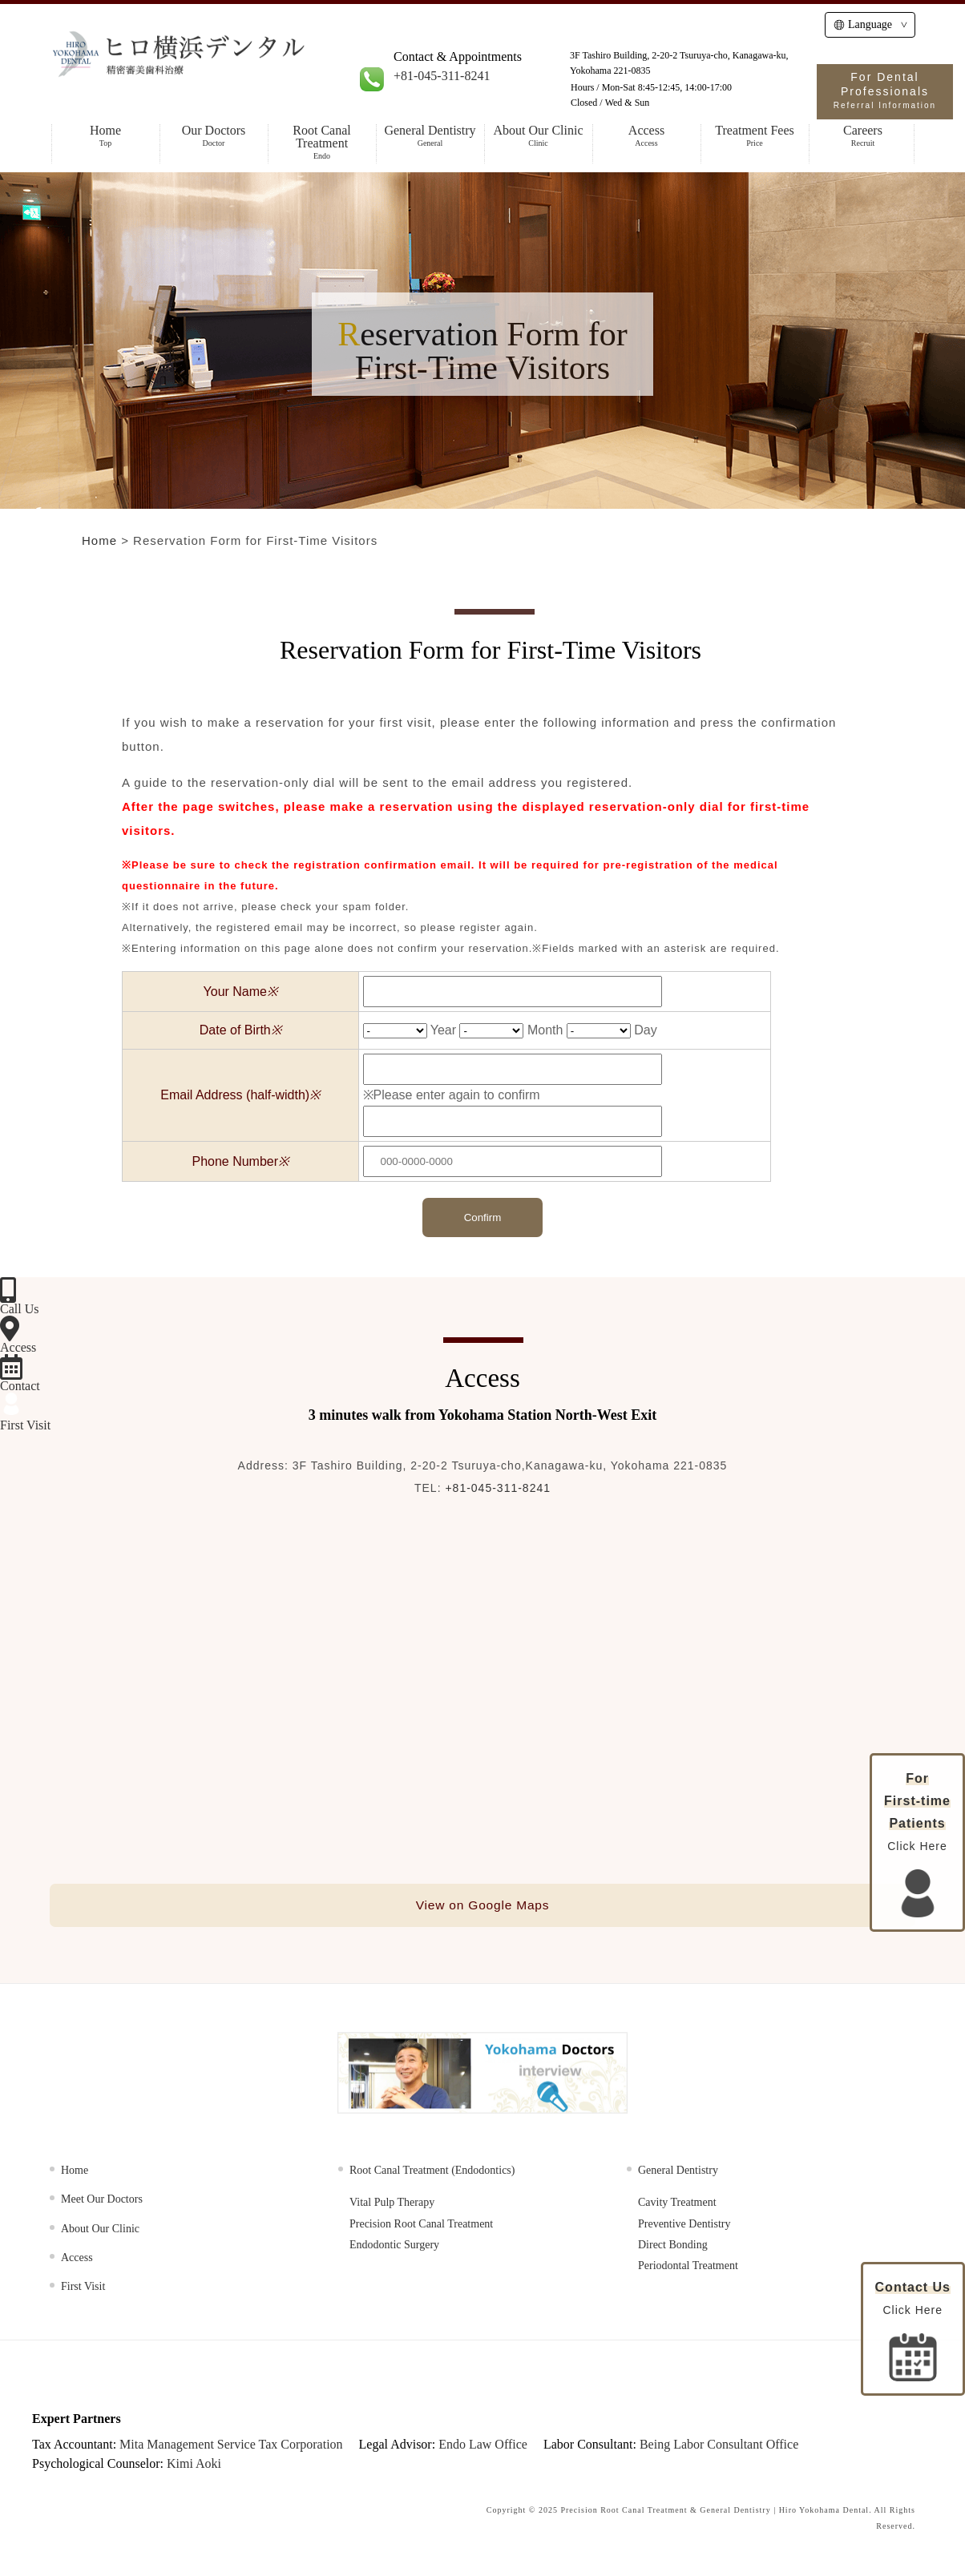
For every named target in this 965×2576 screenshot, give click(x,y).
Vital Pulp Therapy (391, 2205)
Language (863, 24)
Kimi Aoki (194, 2465)
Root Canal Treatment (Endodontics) (432, 2172)
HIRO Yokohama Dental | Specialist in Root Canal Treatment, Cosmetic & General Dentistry (228, 66)
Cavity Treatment (677, 2205)
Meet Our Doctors (102, 2201)
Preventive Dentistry (684, 2225)
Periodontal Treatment (688, 2268)
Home (105, 135)
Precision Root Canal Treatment (421, 2225)
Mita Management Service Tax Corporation (231, 2446)
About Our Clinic (538, 135)
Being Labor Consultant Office (719, 2446)
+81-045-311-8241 (442, 76)
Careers (863, 135)
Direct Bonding (673, 2246)
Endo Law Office (482, 2446)
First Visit (83, 2289)
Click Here (913, 2330)
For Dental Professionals (885, 90)
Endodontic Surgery (394, 2246)
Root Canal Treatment (322, 142)
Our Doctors (214, 135)
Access (646, 135)
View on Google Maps (482, 1906)
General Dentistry (430, 135)
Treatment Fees (755, 135)
